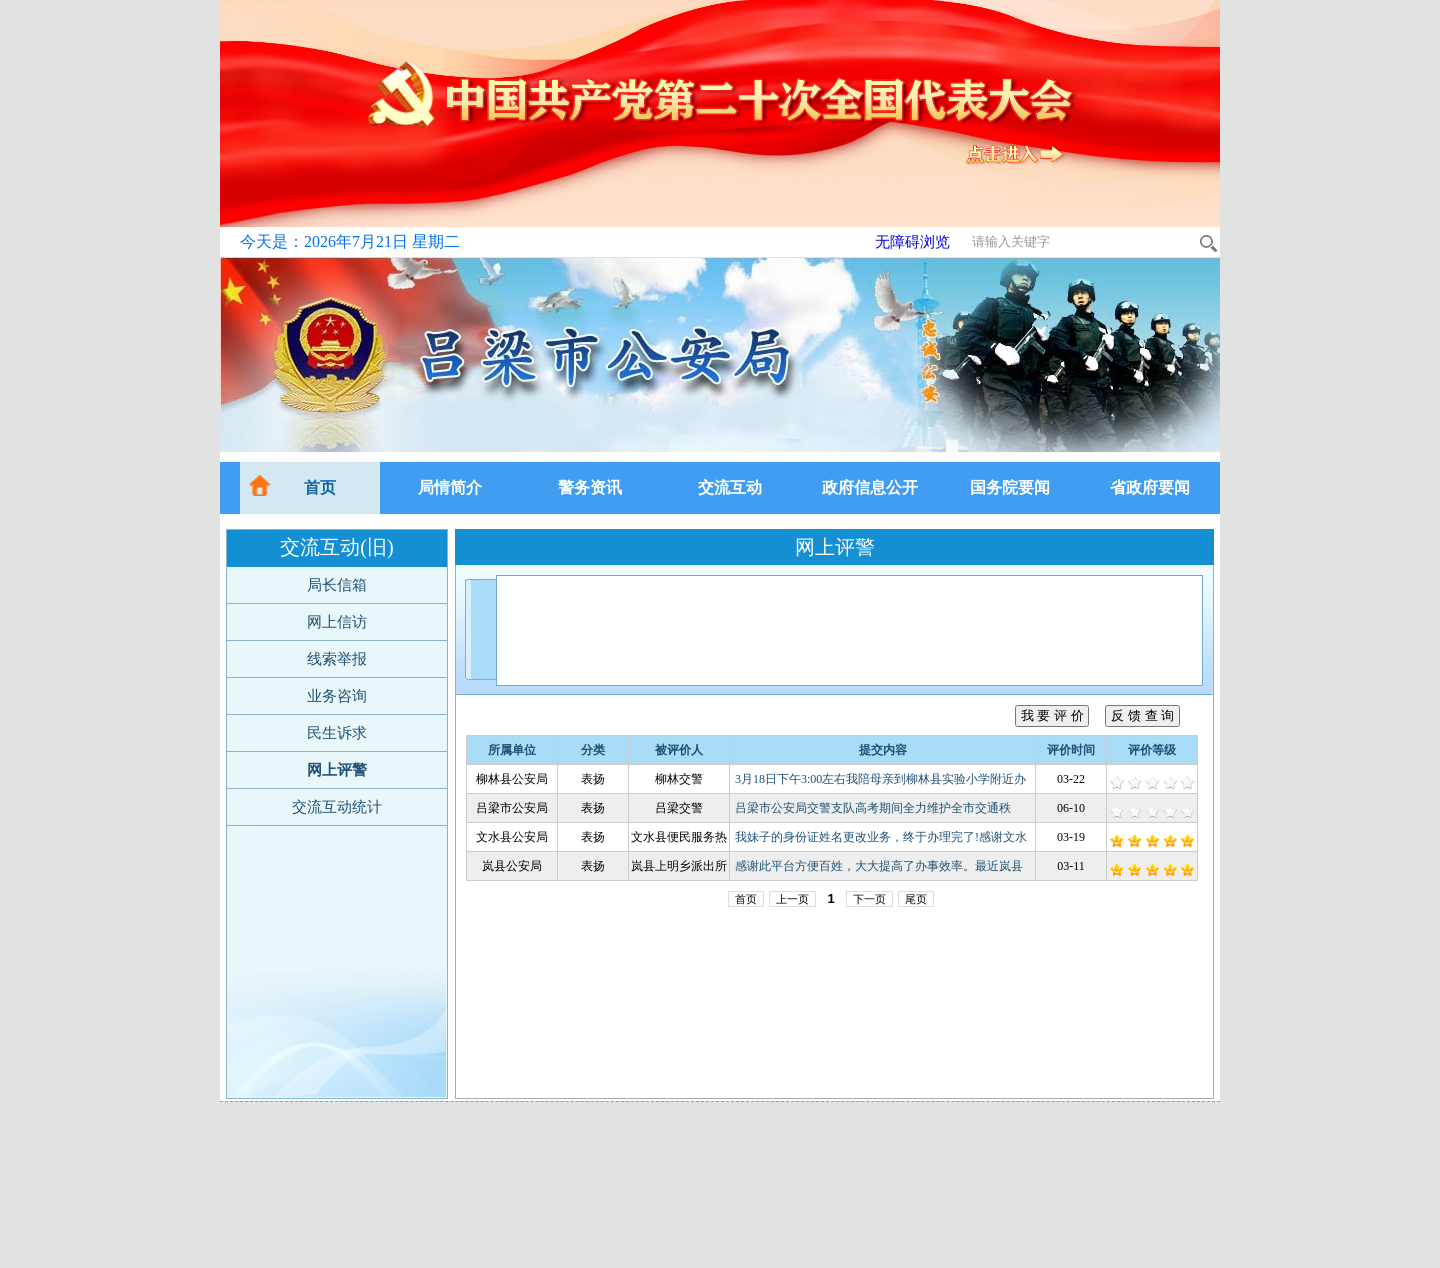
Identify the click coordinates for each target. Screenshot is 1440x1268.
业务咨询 (337, 696)
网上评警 (337, 770)
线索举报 (337, 659)
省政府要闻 (1150, 487)
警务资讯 (590, 487)
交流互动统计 (337, 807)
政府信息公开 (870, 487)
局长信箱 (337, 585)
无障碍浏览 (912, 242)
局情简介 (450, 487)
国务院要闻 (1010, 487)
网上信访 (337, 622)
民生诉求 (337, 733)
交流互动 (730, 487)
